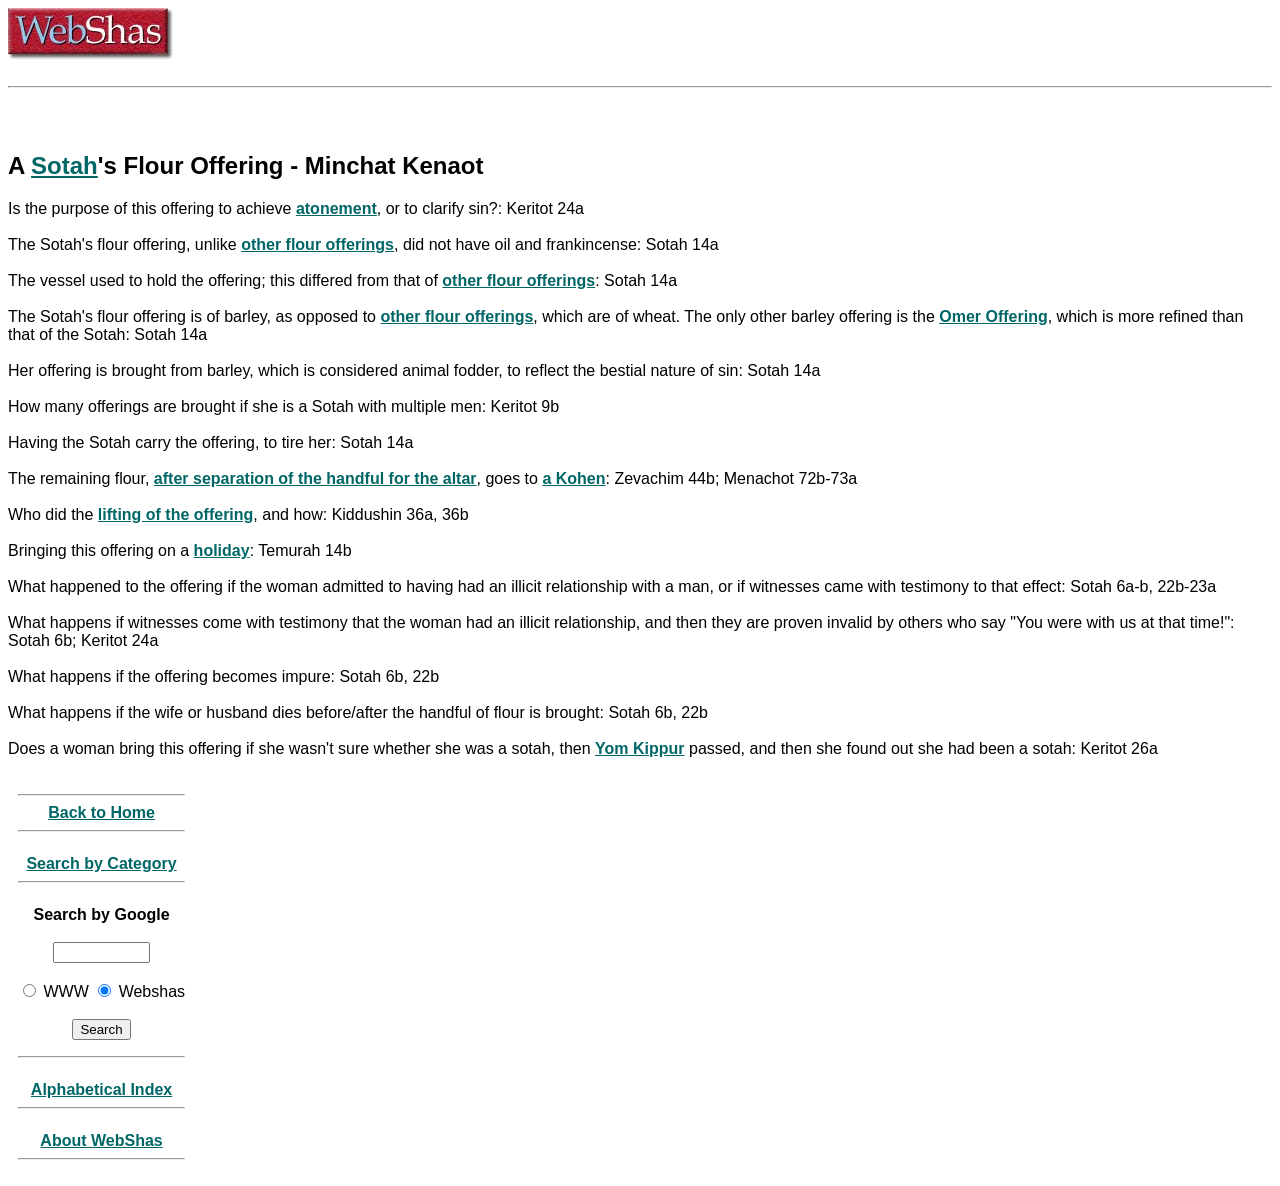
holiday (222, 550)
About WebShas (101, 1140)
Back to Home (101, 812)
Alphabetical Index (101, 1089)
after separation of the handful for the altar (315, 478)
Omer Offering (993, 316)
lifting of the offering (176, 514)
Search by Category (101, 863)
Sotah (64, 165)
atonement (336, 208)
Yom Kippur (639, 748)
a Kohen (573, 478)
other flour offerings (317, 244)
